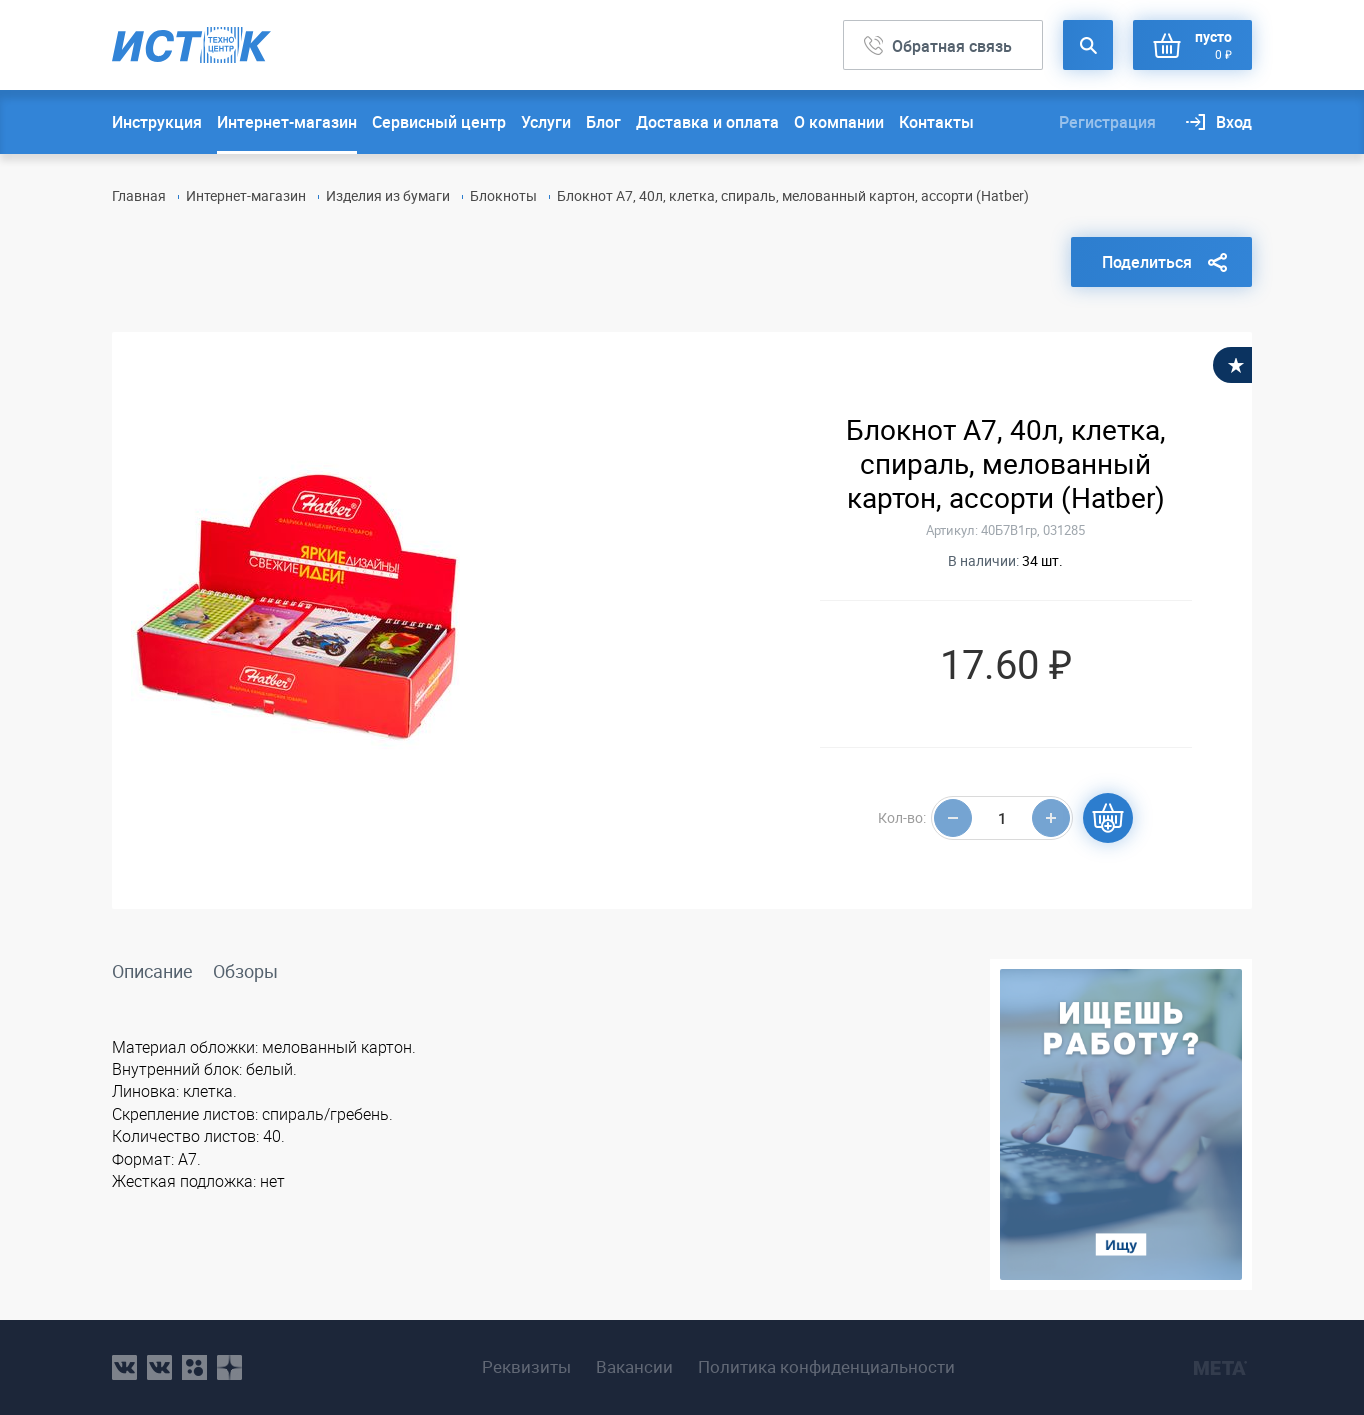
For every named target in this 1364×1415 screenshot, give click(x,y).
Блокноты (503, 195)
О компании (839, 122)
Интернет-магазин (287, 122)
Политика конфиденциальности (826, 1367)
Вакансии (634, 1367)
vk (124, 1367)
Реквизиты (526, 1367)
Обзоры (245, 971)
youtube (229, 1367)
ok (194, 1367)
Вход (1234, 122)
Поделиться (1147, 262)
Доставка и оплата (707, 122)
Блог (603, 122)
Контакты (936, 122)
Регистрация (1107, 122)
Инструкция (157, 122)
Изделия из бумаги (388, 195)
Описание (152, 971)
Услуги (546, 122)
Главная (139, 195)
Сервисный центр (439, 122)
